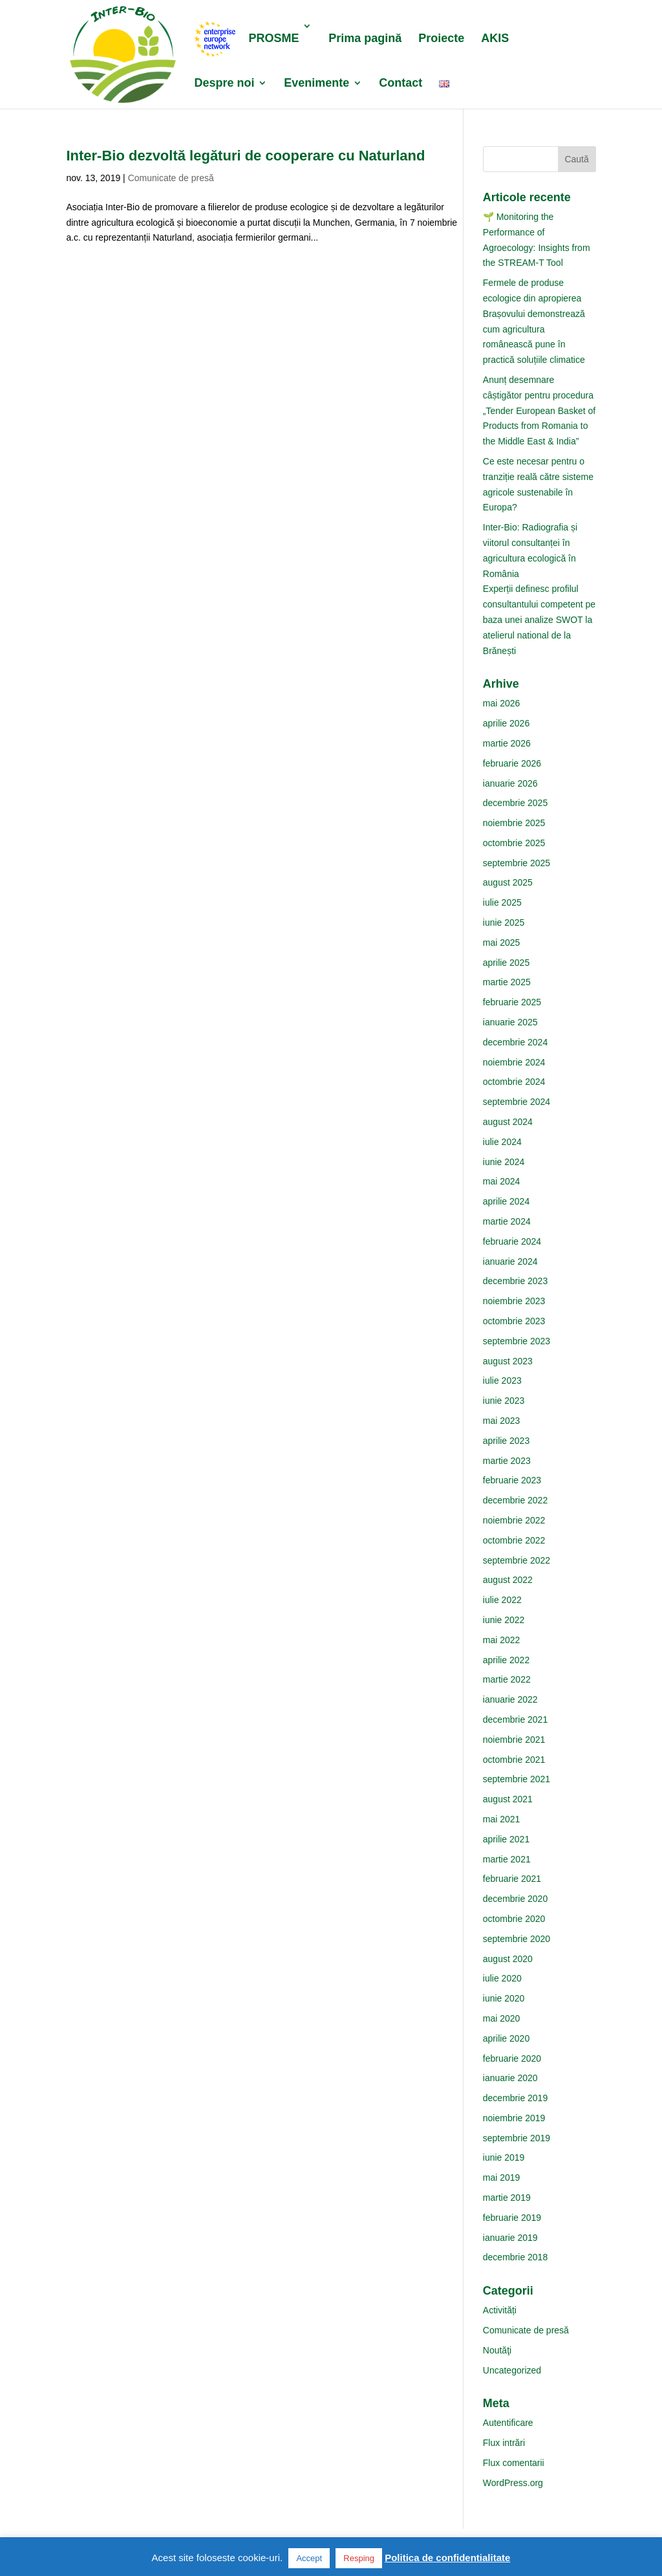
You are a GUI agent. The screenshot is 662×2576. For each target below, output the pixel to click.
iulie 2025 (502, 902)
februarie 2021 (512, 1878)
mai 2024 (501, 1181)
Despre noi (224, 83)
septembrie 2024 (516, 1102)
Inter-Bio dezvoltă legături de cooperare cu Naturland (245, 155)
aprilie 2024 (506, 1201)
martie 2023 (507, 1461)
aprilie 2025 (506, 962)
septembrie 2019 (516, 2138)
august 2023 (508, 1361)
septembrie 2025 (516, 863)
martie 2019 (507, 2197)
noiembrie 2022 (514, 1520)
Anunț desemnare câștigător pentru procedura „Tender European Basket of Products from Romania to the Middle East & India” (539, 410)
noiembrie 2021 (514, 1739)
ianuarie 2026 (510, 783)
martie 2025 (507, 982)
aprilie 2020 (506, 2038)
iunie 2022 (504, 1620)
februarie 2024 (512, 1241)
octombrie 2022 (514, 1540)
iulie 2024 (502, 1142)
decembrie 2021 (515, 1719)
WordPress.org (513, 2483)
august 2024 (508, 1122)
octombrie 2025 (514, 843)
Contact (400, 83)
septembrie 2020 (516, 1939)
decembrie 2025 (515, 803)
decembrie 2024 (515, 1042)
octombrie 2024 (514, 1081)
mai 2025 (501, 942)
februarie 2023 (512, 1480)
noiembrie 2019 (514, 2118)
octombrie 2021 (514, 1759)
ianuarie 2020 (510, 2078)
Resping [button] (358, 2558)
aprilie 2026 (506, 723)
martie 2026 (507, 743)
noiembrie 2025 (514, 823)
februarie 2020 (512, 2058)
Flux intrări (504, 2443)
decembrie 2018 (515, 2257)
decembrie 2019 (515, 2098)
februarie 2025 (512, 1002)
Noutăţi (497, 2350)
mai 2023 (501, 1420)
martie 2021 (507, 1859)
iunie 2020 (504, 1998)
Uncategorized (512, 2370)
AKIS (495, 39)
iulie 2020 (502, 1978)
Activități (500, 2310)
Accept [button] (309, 2558)
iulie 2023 (502, 1380)
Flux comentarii (513, 2463)
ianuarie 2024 (510, 1261)
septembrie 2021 (516, 1779)
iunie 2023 (504, 1400)
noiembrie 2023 (514, 1301)
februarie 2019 (512, 2217)
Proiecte (441, 39)
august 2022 (508, 1580)
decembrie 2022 (515, 1500)
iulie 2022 (502, 1600)
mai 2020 (501, 2018)
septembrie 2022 (516, 1560)
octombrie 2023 (514, 1321)
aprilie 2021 (506, 1839)
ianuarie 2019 (510, 2237)
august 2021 (508, 1799)
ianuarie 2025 (510, 1022)
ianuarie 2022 (510, 1699)
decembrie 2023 (515, 1281)
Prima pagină (364, 39)
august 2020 (508, 1959)
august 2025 (508, 882)
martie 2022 (507, 1679)
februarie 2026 (512, 763)
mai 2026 (501, 703)
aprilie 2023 (506, 1440)
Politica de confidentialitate (447, 2557)
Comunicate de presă (171, 178)
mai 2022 (501, 1640)
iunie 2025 (504, 922)
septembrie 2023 (516, 1341)
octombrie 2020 (514, 1919)
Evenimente (316, 83)
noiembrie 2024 (514, 1062)
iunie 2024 (504, 1162)
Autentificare (508, 2423)
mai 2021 (501, 1819)
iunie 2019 (504, 2157)
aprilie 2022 (506, 1660)
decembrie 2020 (515, 1899)
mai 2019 (501, 2177)
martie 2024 (507, 1221)
